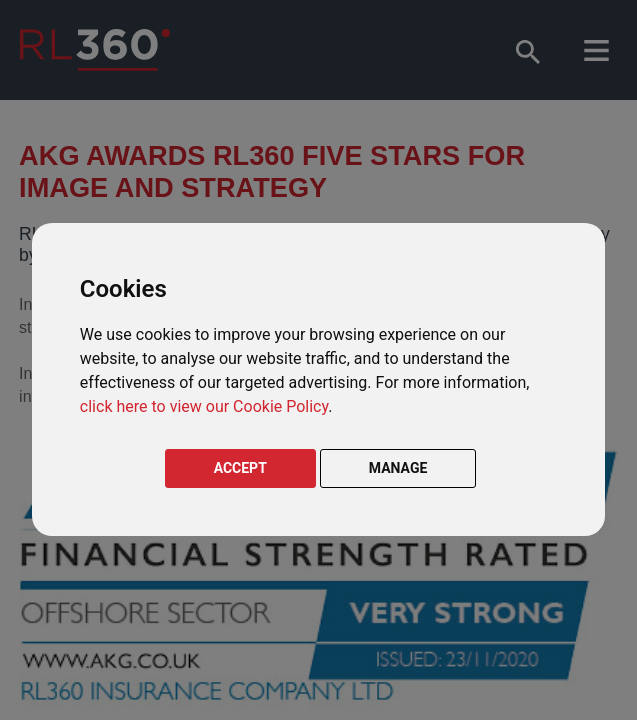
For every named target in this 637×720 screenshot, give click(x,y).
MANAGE (398, 468)
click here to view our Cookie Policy (204, 406)
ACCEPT (240, 468)
